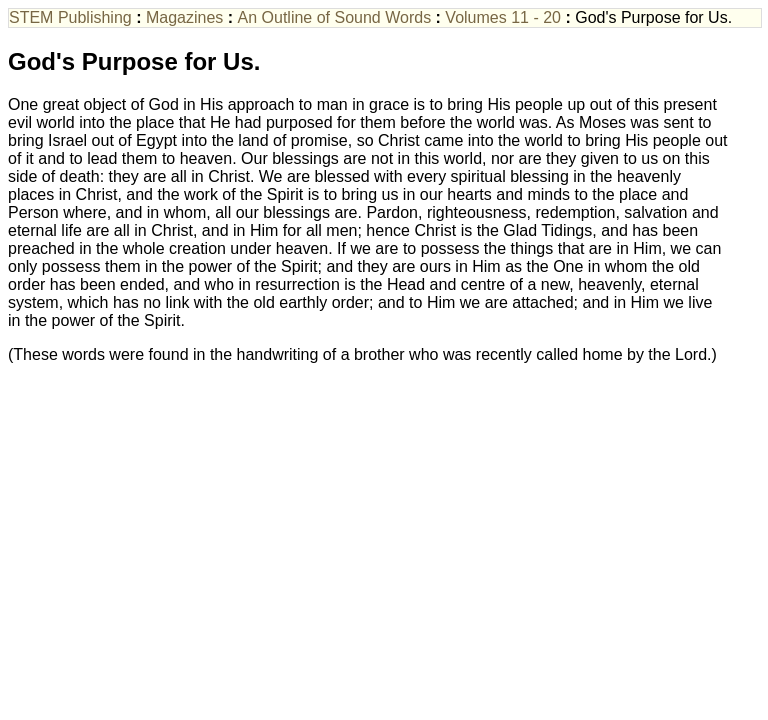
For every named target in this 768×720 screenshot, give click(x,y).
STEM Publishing (70, 17)
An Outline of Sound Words (335, 17)
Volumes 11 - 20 (503, 17)
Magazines (184, 17)
